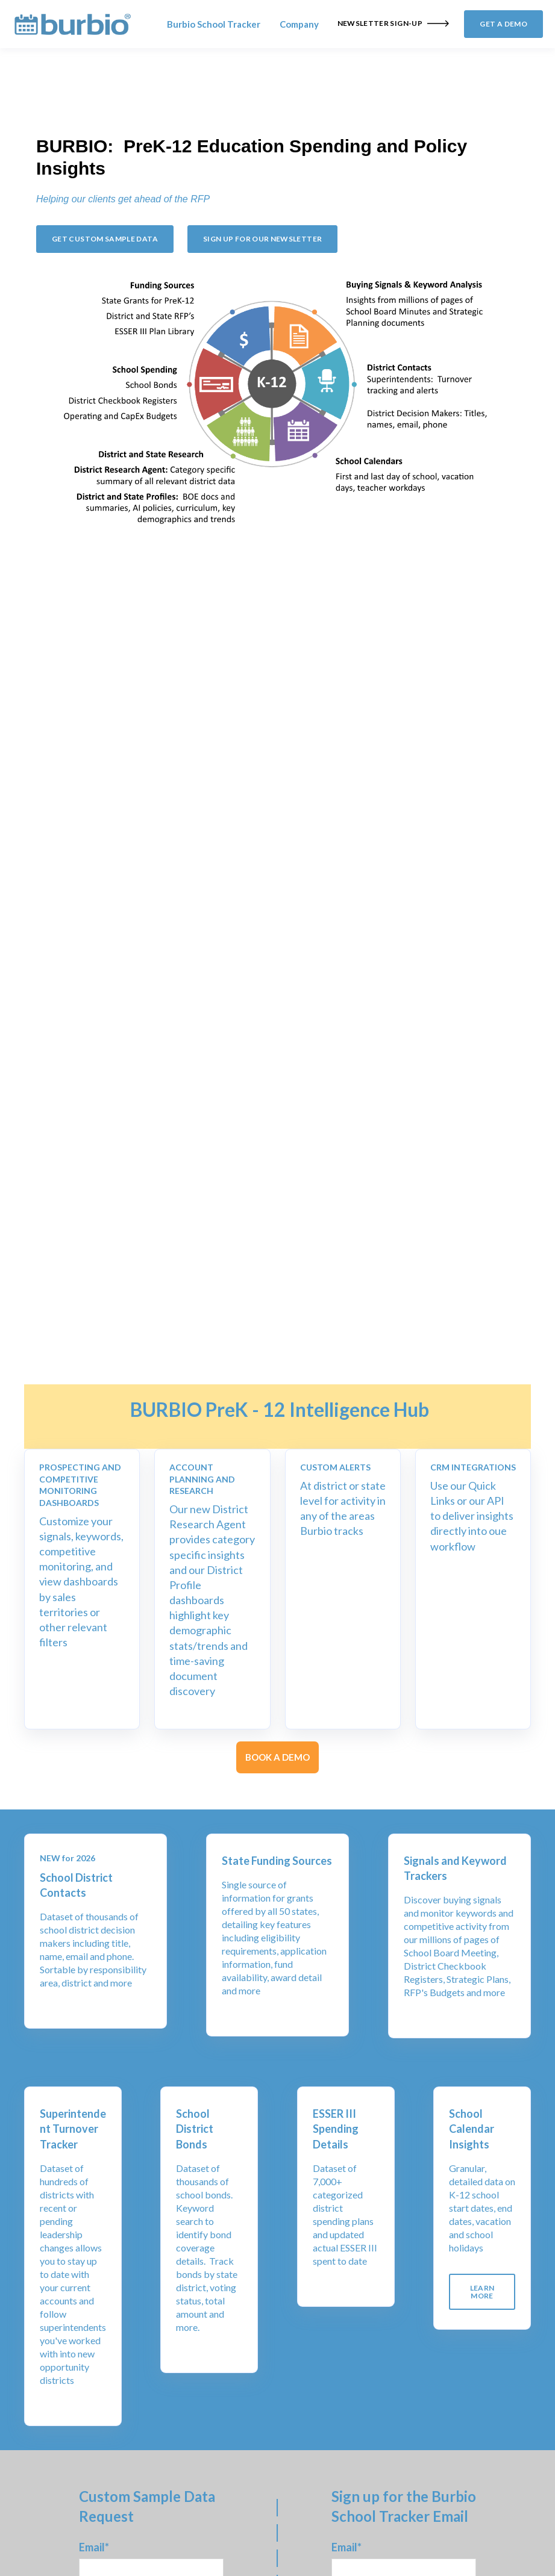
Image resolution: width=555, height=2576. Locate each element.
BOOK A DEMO (277, 1757)
